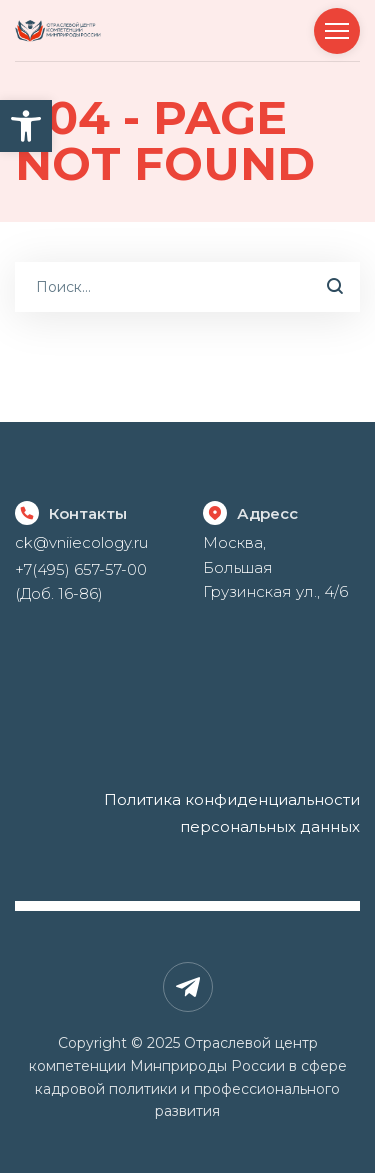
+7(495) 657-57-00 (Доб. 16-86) (81, 581)
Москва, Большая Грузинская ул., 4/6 (275, 567)
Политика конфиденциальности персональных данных (232, 813)
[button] (26, 126)
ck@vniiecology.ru (81, 542)
